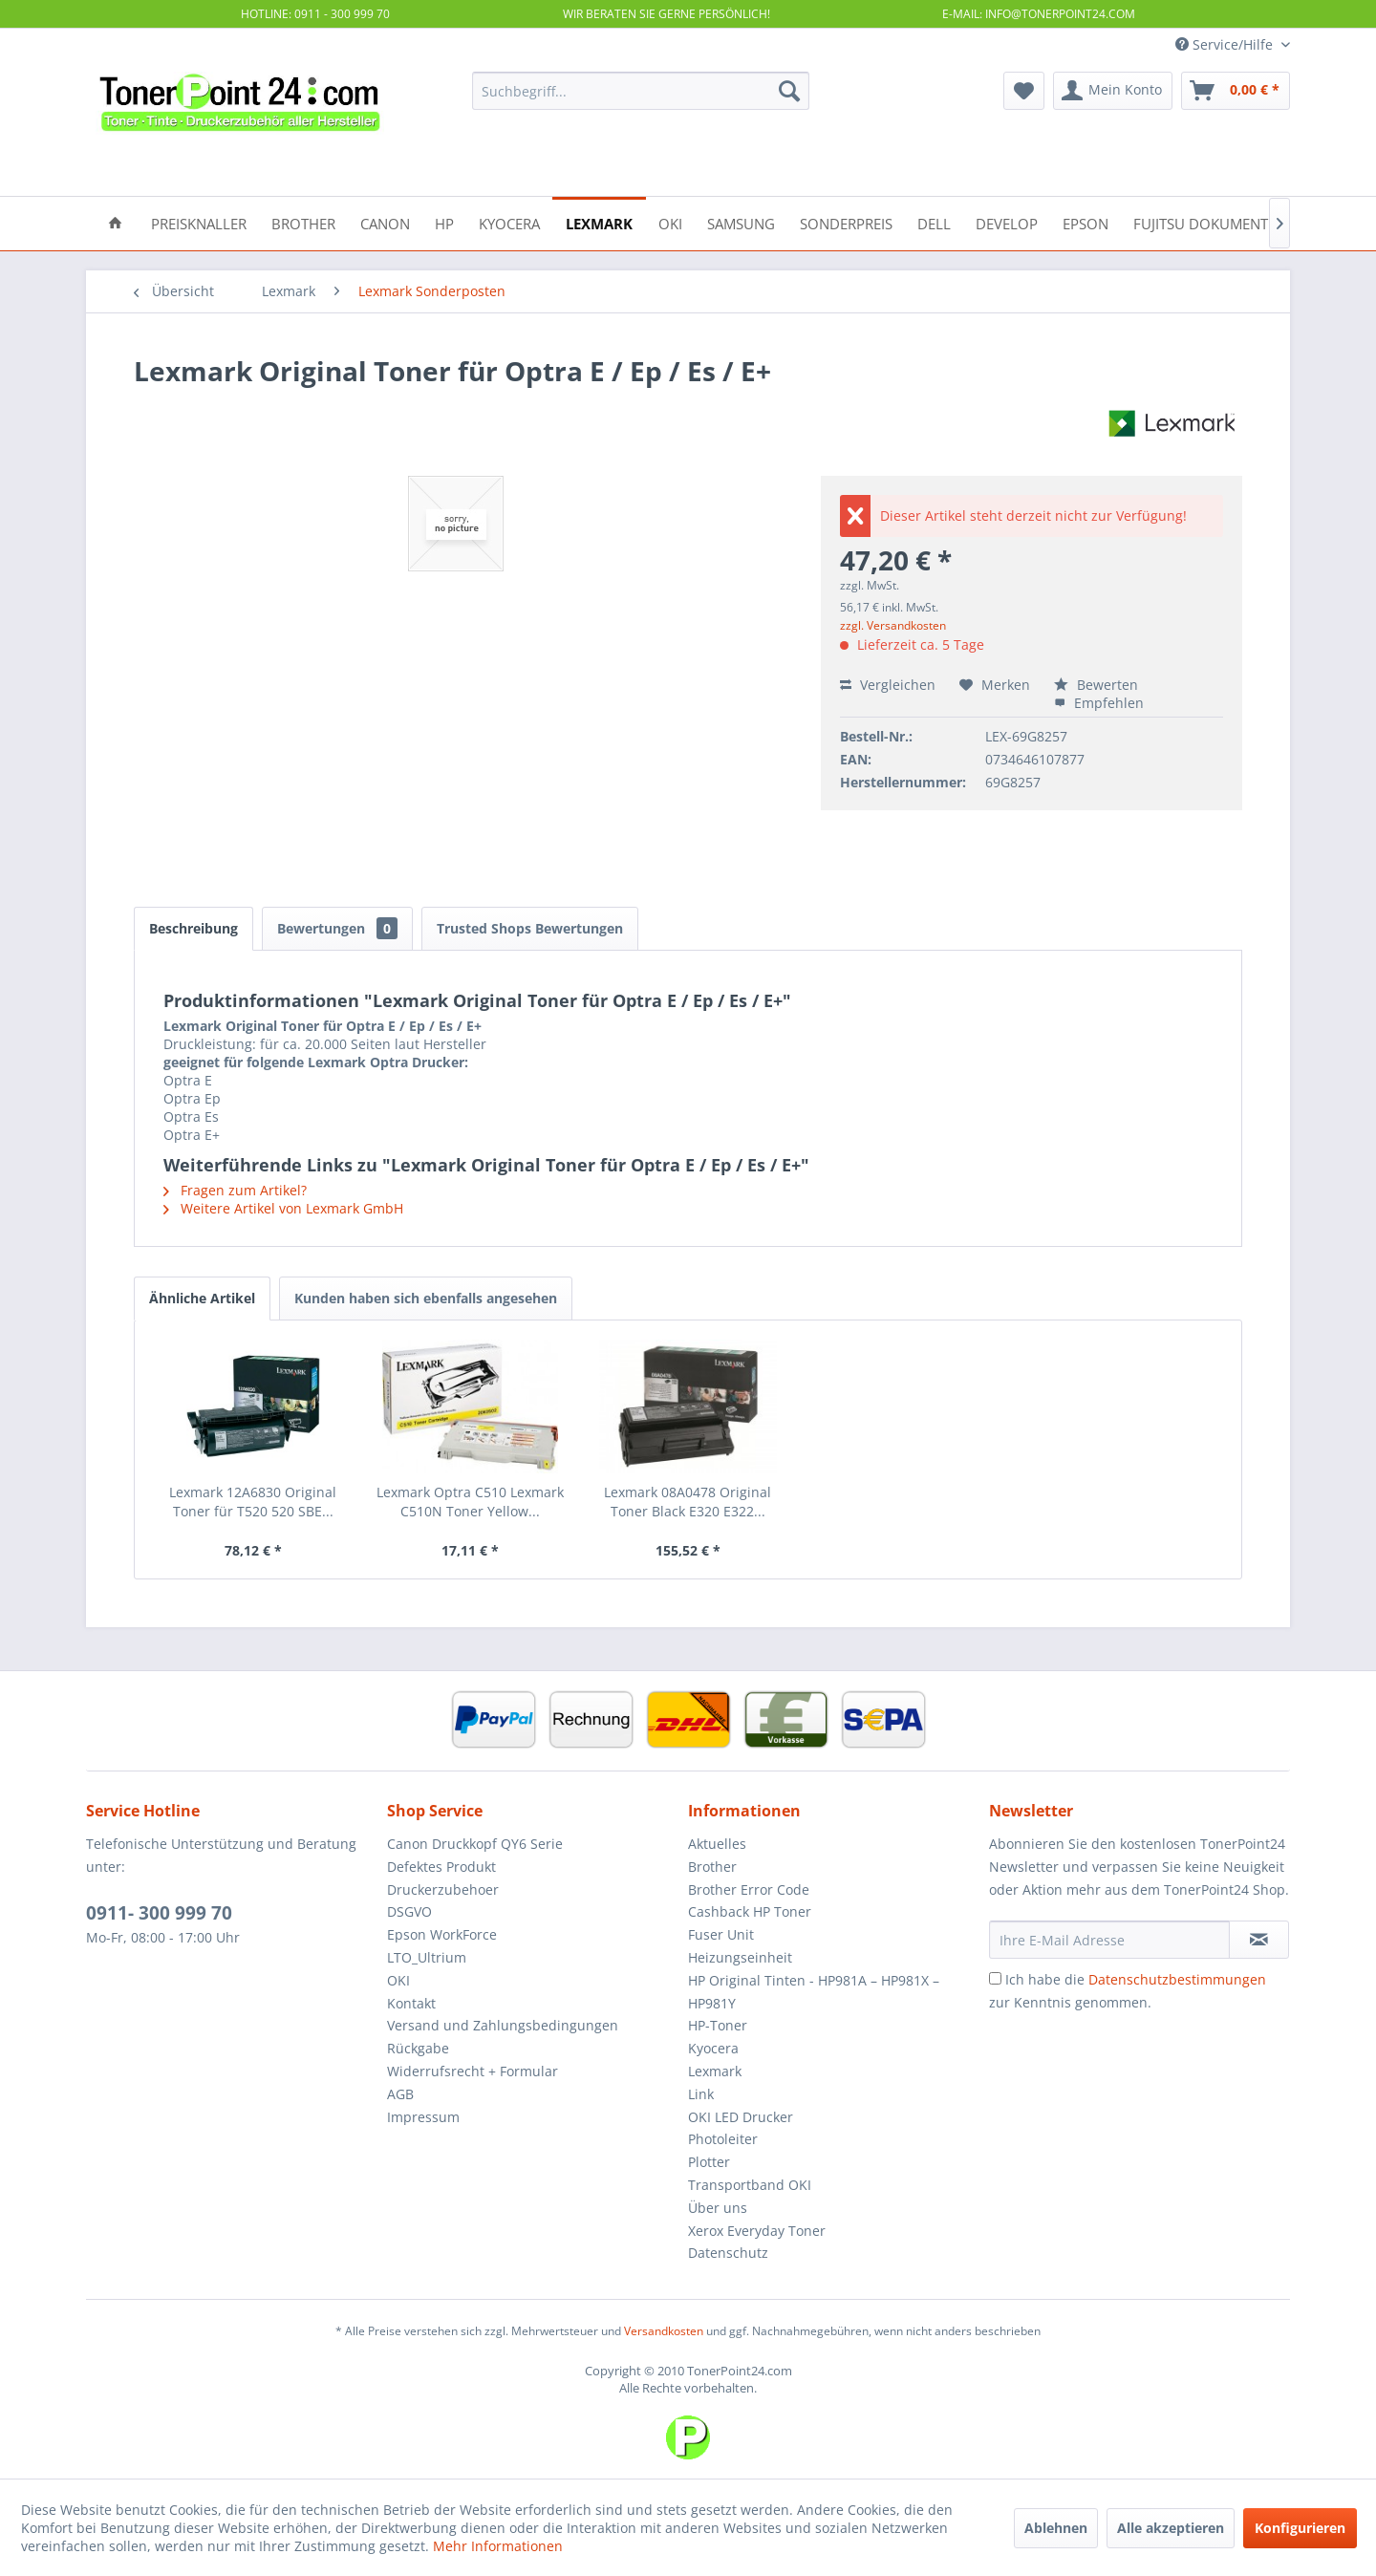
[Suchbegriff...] (640, 91)
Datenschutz (728, 2252)
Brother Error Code (748, 1889)
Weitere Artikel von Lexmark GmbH (283, 1208)
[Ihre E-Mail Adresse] (1109, 1940)
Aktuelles (717, 1844)
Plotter (709, 2162)
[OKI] (670, 222)
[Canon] (385, 222)
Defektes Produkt (441, 1866)
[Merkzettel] (1023, 91)
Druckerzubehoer (443, 1889)
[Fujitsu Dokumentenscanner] (1241, 222)
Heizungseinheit (740, 1957)
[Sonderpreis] (846, 222)
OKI (398, 1980)
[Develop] (1006, 222)
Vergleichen (887, 685)
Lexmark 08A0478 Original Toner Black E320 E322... (687, 1501)
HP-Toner (717, 2025)
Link (701, 2094)
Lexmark (715, 2071)
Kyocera (713, 2048)
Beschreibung (193, 928)
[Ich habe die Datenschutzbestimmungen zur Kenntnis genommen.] (995, 1978)
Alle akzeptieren (1170, 2528)
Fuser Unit (721, 1934)
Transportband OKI (749, 2185)
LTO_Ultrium (426, 1957)
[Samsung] (741, 222)
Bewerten (1096, 685)
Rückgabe (418, 2048)
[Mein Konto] (1112, 91)
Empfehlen (1099, 703)
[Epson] (1085, 222)
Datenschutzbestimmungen (1177, 1979)
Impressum (423, 2117)
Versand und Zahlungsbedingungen (502, 2025)
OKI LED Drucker (740, 2117)
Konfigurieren (1300, 2528)
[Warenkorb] (1235, 91)
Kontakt (411, 2003)
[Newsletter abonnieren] (1259, 1940)
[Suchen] (789, 91)
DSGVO (409, 1911)
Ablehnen (1055, 2528)
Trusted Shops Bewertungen (530, 928)
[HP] (444, 222)
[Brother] (303, 222)
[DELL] (934, 222)
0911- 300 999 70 (159, 1912)
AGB (400, 2094)
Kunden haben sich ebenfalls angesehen (425, 1298)
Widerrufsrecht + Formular (472, 2071)
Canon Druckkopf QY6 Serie (475, 1844)
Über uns (717, 2208)
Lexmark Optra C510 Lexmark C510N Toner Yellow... (470, 1501)
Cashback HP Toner (749, 1911)
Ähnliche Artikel (202, 1298)
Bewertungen (337, 928)
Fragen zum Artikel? (235, 1190)
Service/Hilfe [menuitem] (1226, 44)
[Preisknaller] (199, 222)
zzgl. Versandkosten (893, 625)
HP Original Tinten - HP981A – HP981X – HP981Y (813, 1991)
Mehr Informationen (498, 2546)
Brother (712, 1866)
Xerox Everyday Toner (757, 2231)
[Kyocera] (509, 222)
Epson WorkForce (442, 1934)
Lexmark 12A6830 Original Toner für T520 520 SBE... (252, 1501)
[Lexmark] (599, 222)
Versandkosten (663, 2331)
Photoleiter (723, 2139)
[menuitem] (640, 91)
